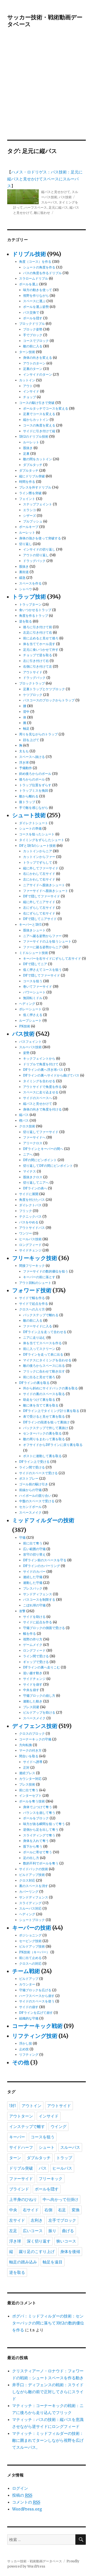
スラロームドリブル (33, 278)
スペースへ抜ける (32, 757)
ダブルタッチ (32, 465)
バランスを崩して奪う (39, 1813)
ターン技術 (27, 352)
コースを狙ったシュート (37, 834)
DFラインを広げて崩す (36, 2013)
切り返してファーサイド (41, 1132)
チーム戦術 (26, 1971)
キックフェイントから (39, 1058)
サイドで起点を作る (33, 1304)
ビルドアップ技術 (32, 1875)
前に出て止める (30, 1958)
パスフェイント (30, 1042)
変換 (76, 2210)
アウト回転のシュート (35, 1283)
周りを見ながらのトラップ (38, 734)
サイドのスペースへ (37, 1098)
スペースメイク (30, 1512)
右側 (48, 2210)
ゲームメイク (32, 1645)
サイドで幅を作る (32, 1298)
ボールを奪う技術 (32, 1801)
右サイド (31, 2210)
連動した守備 (32, 1583)
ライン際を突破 (30, 493)
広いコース (33, 2230)
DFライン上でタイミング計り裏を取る (51, 1411)
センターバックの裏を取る (42, 1433)
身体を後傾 (70, 2251)
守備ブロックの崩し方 (39, 1696)
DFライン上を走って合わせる (44, 1332)
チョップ (29, 397)
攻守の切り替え (34, 1554)
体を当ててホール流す (39, 644)
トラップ (64, 2157)
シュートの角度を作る (39, 267)
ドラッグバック (34, 561)
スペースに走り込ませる (41, 1092)
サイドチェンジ (30, 1250)
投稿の (22, 2495)
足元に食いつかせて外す (41, 650)
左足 (13, 2230)
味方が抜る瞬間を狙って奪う (44, 1824)
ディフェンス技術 (34, 1726)
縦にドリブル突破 (32, 476)
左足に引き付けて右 (37, 632)
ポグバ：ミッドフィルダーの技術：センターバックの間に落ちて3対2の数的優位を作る (48, 2323)
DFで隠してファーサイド (41, 896)
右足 (62, 2210)
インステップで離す (27, 2126)
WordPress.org (27, 2509)
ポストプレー (28, 1478)
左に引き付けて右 (36, 661)
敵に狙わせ (42, 213)
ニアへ (28, 1154)
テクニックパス (30, 1216)
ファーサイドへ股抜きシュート (45, 891)
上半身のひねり (23, 2199)
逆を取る (25, 621)
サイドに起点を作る (37, 1622)
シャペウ (25, 589)
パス (43, 2168)
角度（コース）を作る (35, 262)
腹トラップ (27, 802)
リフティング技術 (34, 2035)
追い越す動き (32, 1673)
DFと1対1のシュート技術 (37, 846)
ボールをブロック (36, 1818)
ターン (15, 2157)
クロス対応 (27, 1880)
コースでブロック (36, 341)
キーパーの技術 (31, 1927)
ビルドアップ (28, 1979)
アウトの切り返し (36, 555)
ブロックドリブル (32, 324)
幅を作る (29, 1633)
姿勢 (26, 1053)
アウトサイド (32, 672)
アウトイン (31, 2105)
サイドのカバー (34, 1571)
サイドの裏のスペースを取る (44, 1394)
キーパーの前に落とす (39, 1277)
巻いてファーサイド (37, 986)
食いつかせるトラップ (35, 610)
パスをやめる (28, 1222)
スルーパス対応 (30, 1908)
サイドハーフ (21, 2147)
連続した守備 (32, 1577)
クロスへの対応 (30, 1963)
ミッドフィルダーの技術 (43, 1520)
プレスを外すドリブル (35, 487)
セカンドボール (30, 1507)
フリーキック (50, 2178)
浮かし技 (25, 2043)
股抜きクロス (32, 1177)
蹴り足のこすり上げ (37, 2251)
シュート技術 (29, 815)
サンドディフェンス (37, 1594)
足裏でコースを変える (39, 414)
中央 (13, 2210)
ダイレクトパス (30, 1205)
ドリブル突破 (21, 2168)
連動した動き (32, 1701)
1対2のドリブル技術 (33, 436)
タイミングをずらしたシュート (41, 840)
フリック (25, 1211)
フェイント (27, 499)
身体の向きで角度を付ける (42, 1109)
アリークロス (32, 1143)
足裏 (26, 454)
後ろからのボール (32, 779)
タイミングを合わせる (39, 1081)
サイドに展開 (28, 1194)
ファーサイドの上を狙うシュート (47, 941)
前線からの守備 (30, 1490)
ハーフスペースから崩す (37, 1996)
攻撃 (22, 1611)
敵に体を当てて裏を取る (41, 1405)
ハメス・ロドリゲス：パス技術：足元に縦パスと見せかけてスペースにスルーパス (45, 178)
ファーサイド (21, 2178)
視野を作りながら (36, 295)
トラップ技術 (29, 596)
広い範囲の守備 (34, 1549)
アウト (28, 386)
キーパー (17, 2137)
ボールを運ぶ (28, 284)
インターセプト (30, 1795)
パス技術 (65, 197)
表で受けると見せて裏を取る (44, 1416)
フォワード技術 (31, 1290)
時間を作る (27, 482)
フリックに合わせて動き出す (44, 1371)
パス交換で (31, 312)
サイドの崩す (28, 2007)
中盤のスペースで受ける (37, 1501)
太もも (24, 751)
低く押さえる (32, 1015)
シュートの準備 (30, 828)
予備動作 (25, 768)
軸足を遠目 (52, 2262)
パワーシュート (34, 992)
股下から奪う (32, 1846)
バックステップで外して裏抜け (45, 1428)
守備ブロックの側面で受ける (44, 1628)
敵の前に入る (32, 346)
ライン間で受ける (32, 1467)
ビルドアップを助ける (39, 1712)
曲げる (68, 2230)
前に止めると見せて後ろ (41, 638)
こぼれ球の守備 (34, 1605)
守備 (22, 1537)
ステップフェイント (37, 504)
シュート (47, 2147)
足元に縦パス (58, 207)
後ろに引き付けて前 (37, 627)
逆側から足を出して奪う (41, 1829)
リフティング (28, 2055)
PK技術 (24, 1026)
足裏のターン (32, 369)
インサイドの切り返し (39, 549)
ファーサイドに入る (37, 1326)
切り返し (25, 544)
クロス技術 (27, 1126)
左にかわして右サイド (39, 879)
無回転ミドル (32, 998)
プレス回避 (31, 1707)
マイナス (29, 1171)
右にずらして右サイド (39, 913)
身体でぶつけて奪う (37, 1807)
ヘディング (27, 1004)
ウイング (58, 2126)
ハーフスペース (35, 207)
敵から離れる (28, 796)
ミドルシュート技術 (33, 953)
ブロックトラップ (32, 683)
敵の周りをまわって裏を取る (44, 1439)
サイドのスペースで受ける (38, 1473)
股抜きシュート (34, 930)
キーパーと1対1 (30, 924)
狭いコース (66, 2241)
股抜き (28, 448)
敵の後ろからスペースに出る (44, 1366)
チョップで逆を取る (37, 655)
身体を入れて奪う (36, 1841)
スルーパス (49, 202)
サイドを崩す (32, 1684)
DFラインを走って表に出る (43, 1354)
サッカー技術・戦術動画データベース (34, 2561)
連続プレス (27, 1773)
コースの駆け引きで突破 (37, 403)
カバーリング (28, 1892)
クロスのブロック (32, 1733)
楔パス (24, 1120)
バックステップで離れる (41, 1315)
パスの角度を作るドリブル (42, 273)
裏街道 (24, 572)
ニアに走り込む (34, 1338)
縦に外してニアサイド (39, 902)
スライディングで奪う (39, 1835)
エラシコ (29, 510)
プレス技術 (27, 1784)
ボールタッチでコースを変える (45, 408)
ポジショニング (30, 1935)
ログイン (20, 2488)
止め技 (24, 2049)
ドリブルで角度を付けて (41, 1064)
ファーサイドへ (34, 1137)
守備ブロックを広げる (35, 1990)
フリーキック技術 (34, 1258)
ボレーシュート (30, 1009)
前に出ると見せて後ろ (39, 1377)
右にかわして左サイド (39, 874)
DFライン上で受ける (34, 1462)
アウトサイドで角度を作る (42, 1087)
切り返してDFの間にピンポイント (48, 1166)
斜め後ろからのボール (35, 774)
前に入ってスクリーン (39, 1349)
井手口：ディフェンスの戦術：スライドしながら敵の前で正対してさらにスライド (48, 2391)
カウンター (27, 1984)
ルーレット (31, 442)
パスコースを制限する (39, 1600)
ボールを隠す (32, 318)
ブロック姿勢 (32, 329)
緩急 (22, 578)
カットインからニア (37, 851)
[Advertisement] (46, 90)
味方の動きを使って (37, 290)
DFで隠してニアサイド (40, 919)
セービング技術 (30, 1941)
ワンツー (25, 1233)
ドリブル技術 (29, 254)
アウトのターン (34, 363)
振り (52, 2230)
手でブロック (32, 335)
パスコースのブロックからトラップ (49, 700)
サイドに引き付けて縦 (39, 431)
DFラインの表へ (35, 1188)
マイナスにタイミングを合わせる (47, 1360)
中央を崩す (31, 1690)
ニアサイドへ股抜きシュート (44, 885)
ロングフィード (30, 1245)
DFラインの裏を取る (34, 1383)
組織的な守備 (28, 2018)
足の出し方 (31, 1858)
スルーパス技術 (30, 1047)
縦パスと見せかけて (55, 192)
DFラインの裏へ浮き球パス (43, 1070)
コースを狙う (32, 981)
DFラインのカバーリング (41, 1566)
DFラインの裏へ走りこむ (41, 1667)
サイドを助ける (34, 1617)
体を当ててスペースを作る (42, 1343)
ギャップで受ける (36, 1662)
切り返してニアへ (36, 1182)
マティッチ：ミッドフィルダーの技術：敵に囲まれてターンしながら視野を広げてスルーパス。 (48, 2440)
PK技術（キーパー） (34, 1952)
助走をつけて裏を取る (39, 1400)
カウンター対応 (30, 1779)
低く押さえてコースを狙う (42, 970)
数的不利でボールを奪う (41, 1863)
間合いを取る (28, 1756)
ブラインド (19, 2189)
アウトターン (21, 2116)
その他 (20, 2062)
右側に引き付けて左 (37, 666)
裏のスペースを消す (33, 1886)
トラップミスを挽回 (33, 790)
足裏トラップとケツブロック (44, 689)
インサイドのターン (37, 374)
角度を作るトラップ (33, 616)
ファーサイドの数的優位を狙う (45, 1271)
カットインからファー (39, 857)
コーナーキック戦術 (37, 2025)
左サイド (17, 2220)
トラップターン (30, 604)
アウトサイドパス (32, 1228)
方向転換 (25, 1745)
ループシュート (30, 1020)
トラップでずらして (37, 862)
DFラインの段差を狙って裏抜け (46, 1422)
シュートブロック (32, 1920)
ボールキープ (28, 527)
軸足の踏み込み (23, 2262)
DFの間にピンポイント (40, 1160)
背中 (26, 712)
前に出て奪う (32, 1543)
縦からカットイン (36, 420)
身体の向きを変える (37, 358)
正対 (26, 1767)
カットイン (27, 380)
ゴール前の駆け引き (33, 1484)
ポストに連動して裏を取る (42, 1456)
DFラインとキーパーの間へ (43, 1149)
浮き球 (24, 762)
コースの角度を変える (39, 425)
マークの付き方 (30, 1750)
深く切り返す (39, 2241)
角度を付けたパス (32, 1200)
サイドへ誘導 (32, 1762)
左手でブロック (62, 2220)
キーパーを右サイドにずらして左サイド (52, 958)
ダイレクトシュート (33, 823)
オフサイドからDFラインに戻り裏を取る (53, 1445)
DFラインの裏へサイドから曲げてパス (51, 1075)
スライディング (30, 1903)
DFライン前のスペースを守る (44, 1560)
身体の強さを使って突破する (40, 538)
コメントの (26, 2502)
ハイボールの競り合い (35, 1496)
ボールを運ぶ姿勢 (36, 307)
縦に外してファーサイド (41, 868)
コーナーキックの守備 (35, 1739)
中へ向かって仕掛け (60, 2199)
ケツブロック (32, 695)
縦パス (24, 1115)
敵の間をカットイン (37, 459)
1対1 (12, 2105)
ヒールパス (62, 2168)
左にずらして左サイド (39, 908)
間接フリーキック (32, 1266)
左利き (37, 2220)
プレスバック (32, 1588)
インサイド (31, 391)
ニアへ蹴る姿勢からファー (42, 936)
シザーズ (29, 516)
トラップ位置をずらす (35, 785)
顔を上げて (31, 740)
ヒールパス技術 (30, 1239)
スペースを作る (30, 583)
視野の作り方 (32, 1639)
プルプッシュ (32, 521)
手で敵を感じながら (33, 808)
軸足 (26, 728)
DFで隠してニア (35, 964)
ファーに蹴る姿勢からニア (42, 947)
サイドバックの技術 (33, 1869)
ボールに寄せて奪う (37, 1852)
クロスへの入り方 (32, 1309)
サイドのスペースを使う (37, 2001)
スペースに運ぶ (34, 301)
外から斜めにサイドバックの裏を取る (50, 1388)
